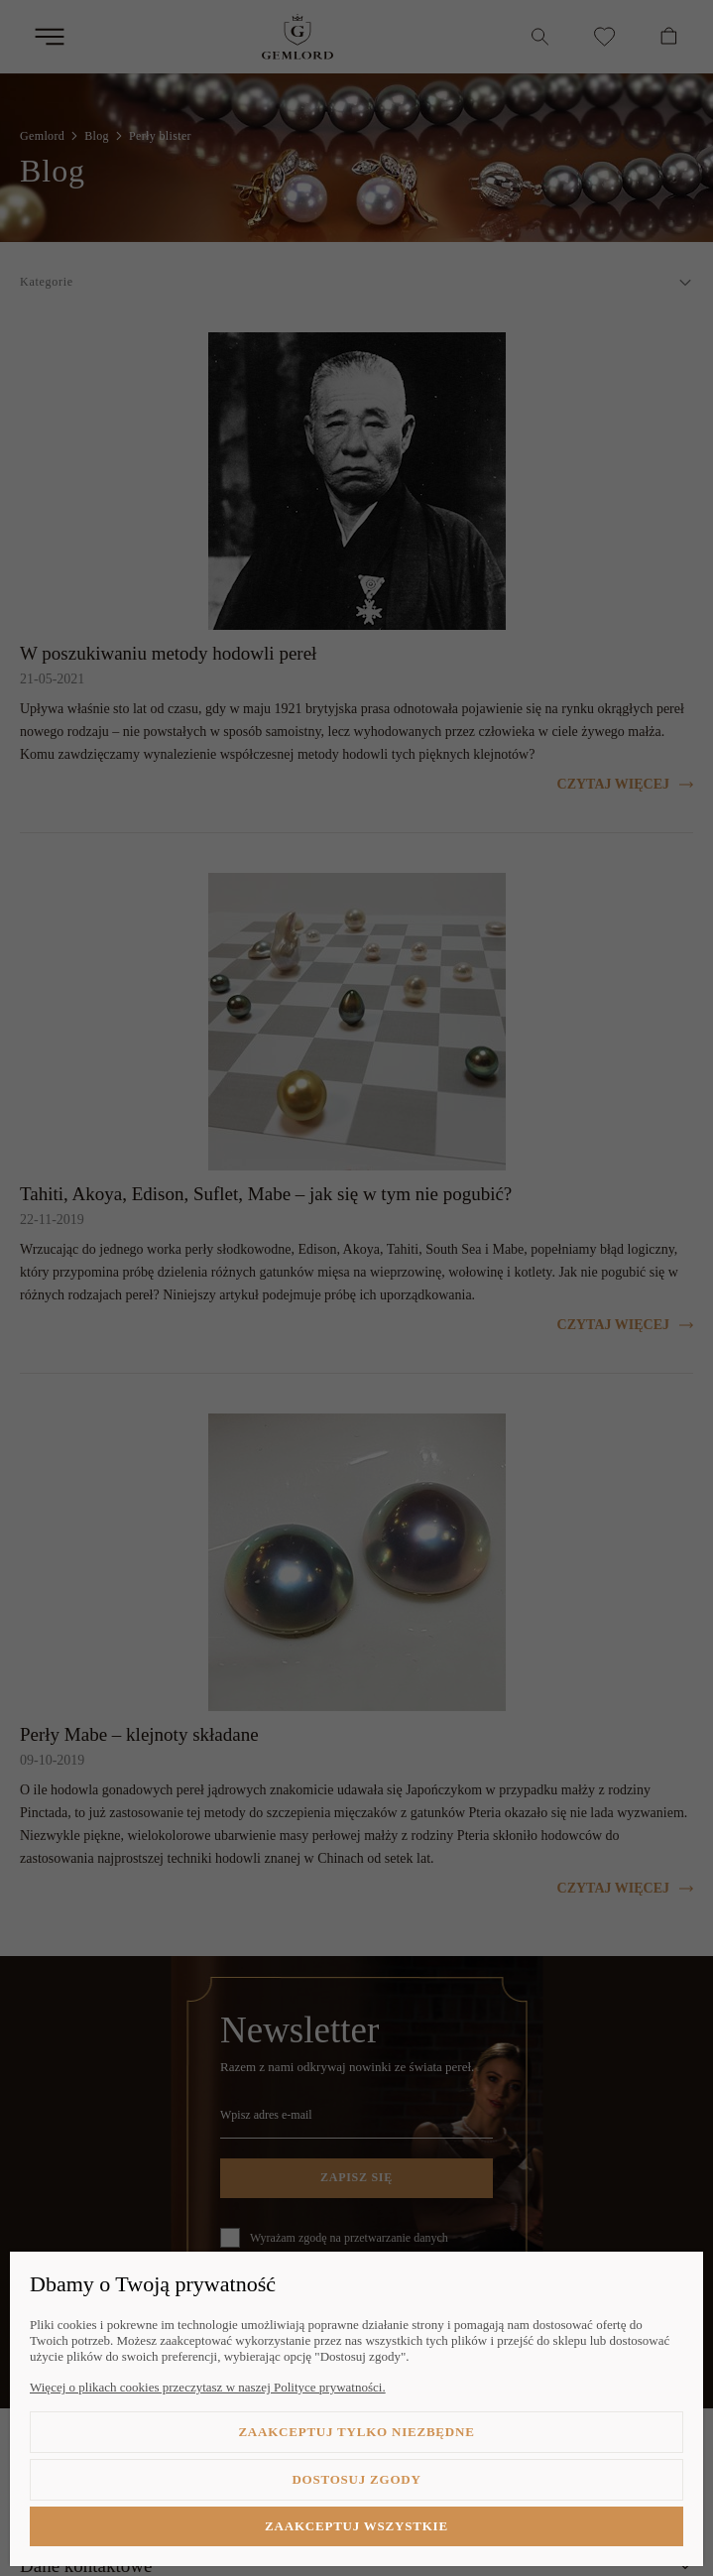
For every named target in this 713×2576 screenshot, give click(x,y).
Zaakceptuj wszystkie (356, 2525)
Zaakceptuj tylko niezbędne (356, 2431)
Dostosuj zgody (356, 2479)
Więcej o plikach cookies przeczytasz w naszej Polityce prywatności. (208, 2387)
